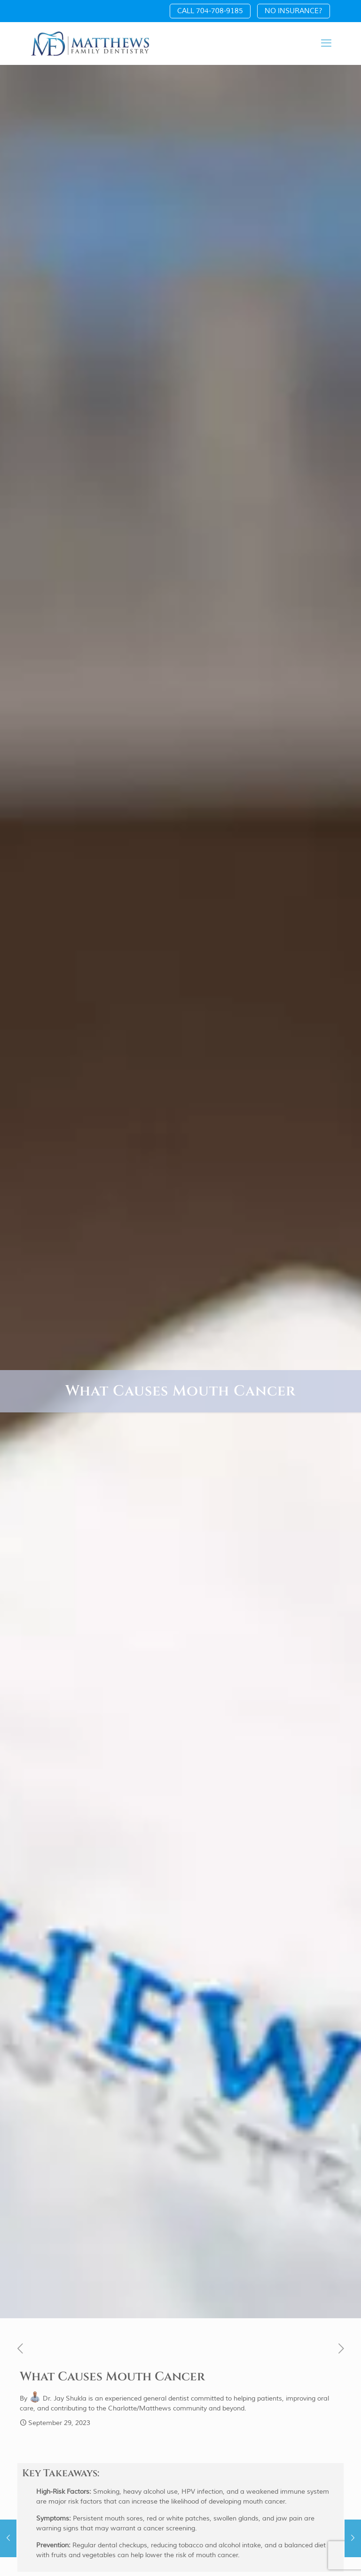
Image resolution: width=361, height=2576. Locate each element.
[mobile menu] (326, 43)
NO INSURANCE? (293, 11)
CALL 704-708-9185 (210, 11)
